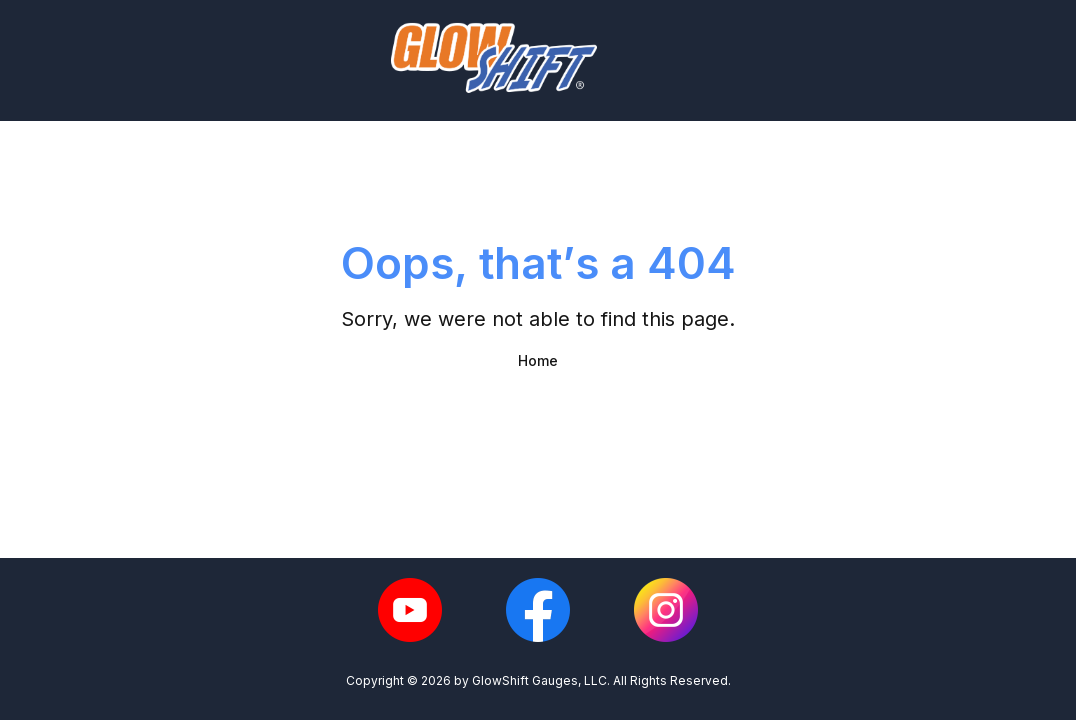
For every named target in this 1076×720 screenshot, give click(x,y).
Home (538, 360)
